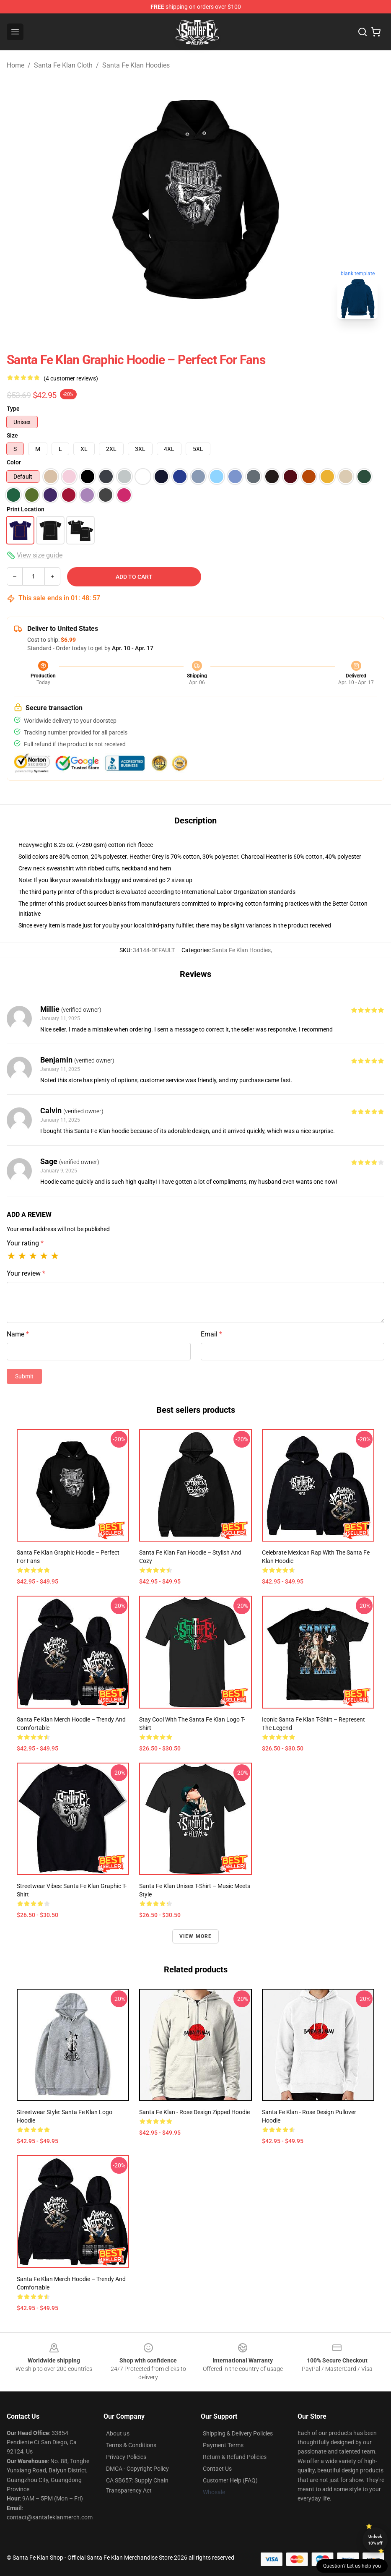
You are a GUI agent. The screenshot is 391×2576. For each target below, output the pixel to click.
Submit (24, 1376)
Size (12, 435)
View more (195, 1936)
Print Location (25, 509)
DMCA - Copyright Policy (137, 2468)
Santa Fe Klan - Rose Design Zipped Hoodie (194, 2112)
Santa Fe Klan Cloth (63, 65)
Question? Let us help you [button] (352, 2566)
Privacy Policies (126, 2457)
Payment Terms (223, 2445)
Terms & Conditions (131, 2445)
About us (117, 2433)
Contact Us (217, 2468)
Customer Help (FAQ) (230, 2480)
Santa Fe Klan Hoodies (136, 65)
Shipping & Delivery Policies (238, 2433)
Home (15, 65)
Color (14, 462)
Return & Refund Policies (235, 2457)
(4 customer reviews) (71, 378)
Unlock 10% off (375, 2539)
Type (13, 408)
